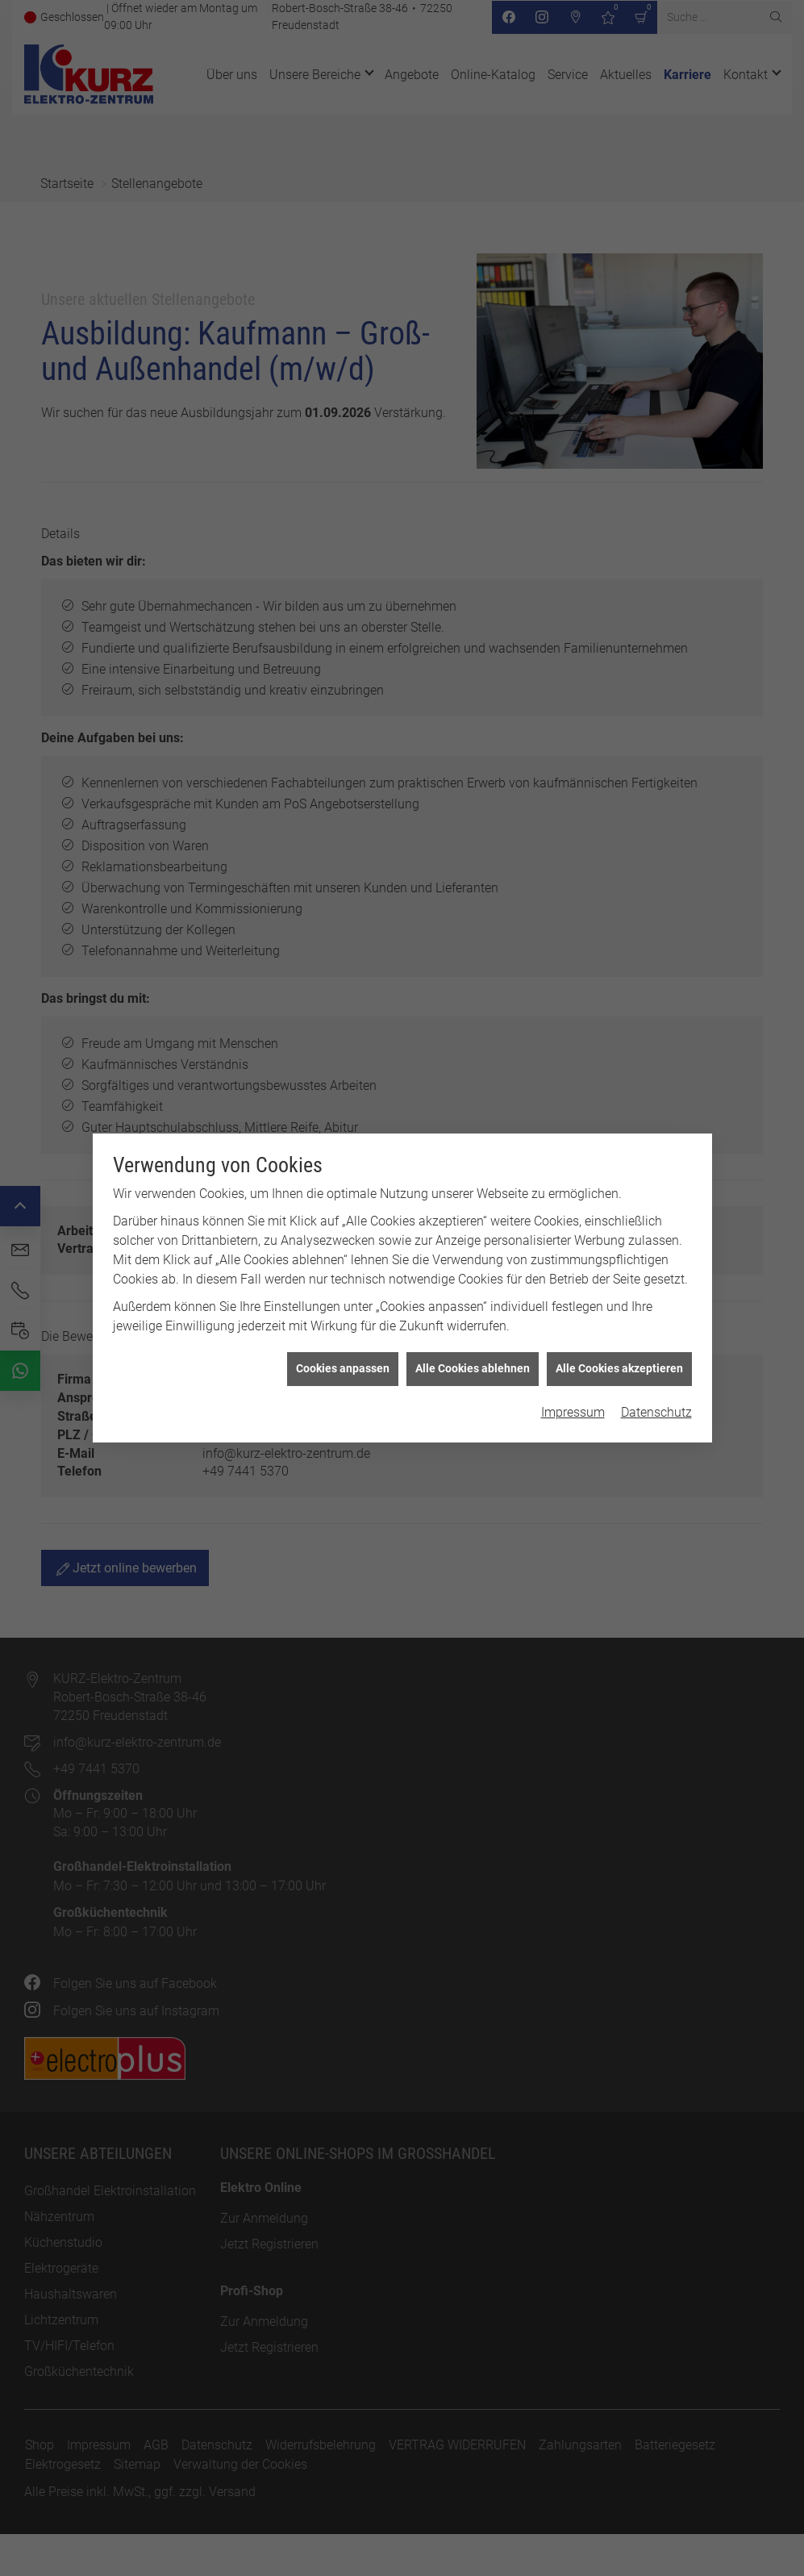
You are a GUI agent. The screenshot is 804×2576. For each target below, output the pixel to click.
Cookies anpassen (343, 1352)
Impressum (573, 1395)
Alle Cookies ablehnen (472, 1352)
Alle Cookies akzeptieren (619, 1352)
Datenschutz (656, 1395)
